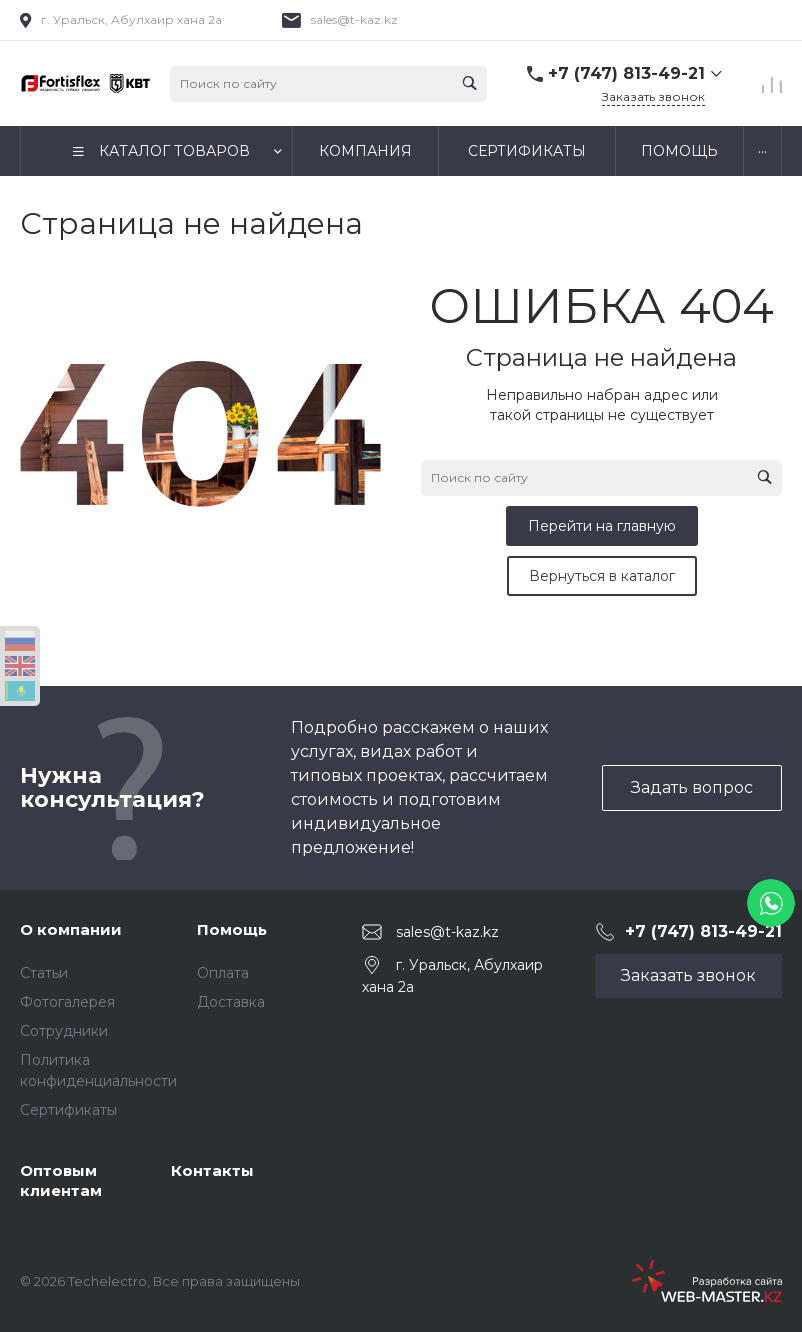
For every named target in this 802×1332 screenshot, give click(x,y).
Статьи (44, 973)
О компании (71, 929)
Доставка (231, 1002)
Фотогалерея (67, 1002)
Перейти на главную (602, 526)
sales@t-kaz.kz (354, 19)
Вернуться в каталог (602, 576)
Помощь (232, 929)
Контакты (212, 1170)
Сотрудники (64, 1031)
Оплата (223, 973)
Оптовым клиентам (61, 1180)
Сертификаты (68, 1110)
